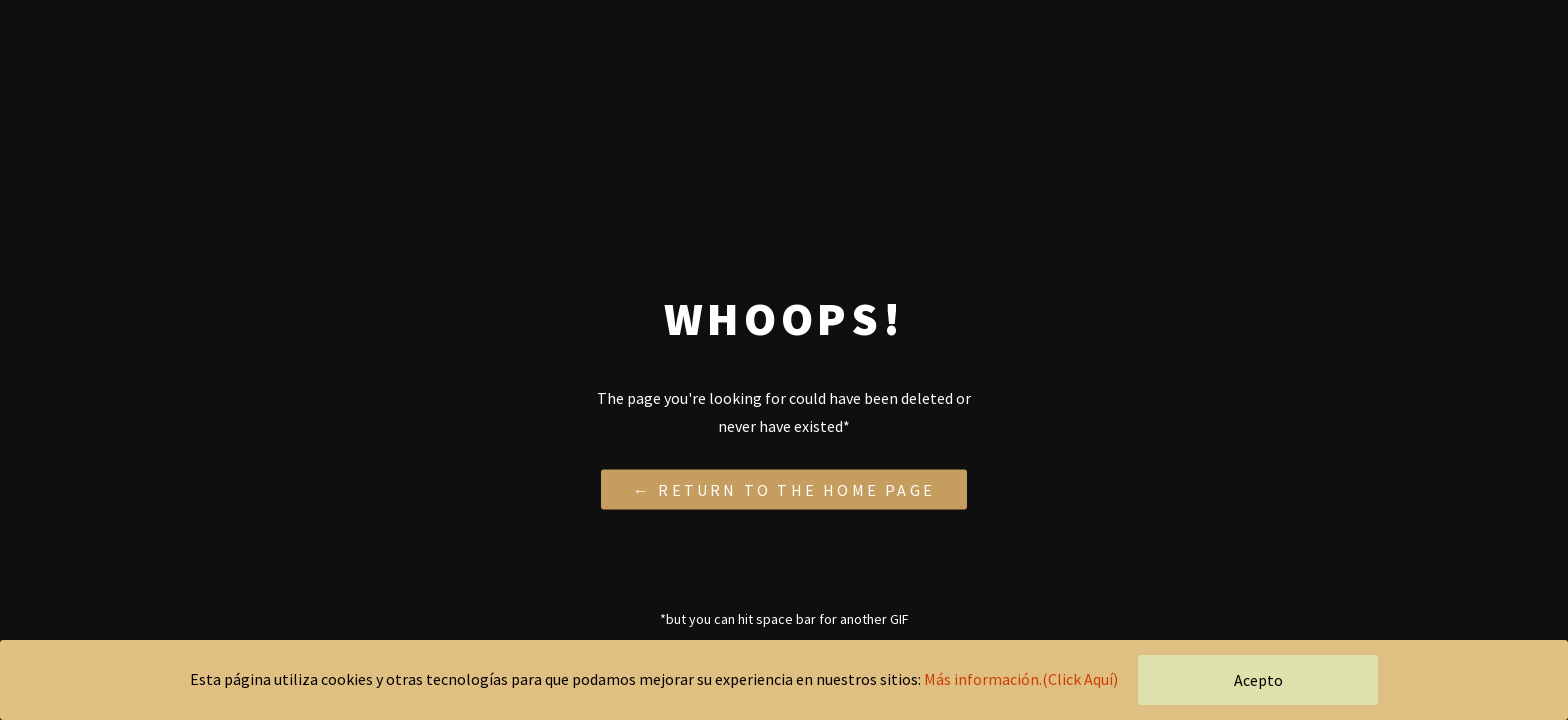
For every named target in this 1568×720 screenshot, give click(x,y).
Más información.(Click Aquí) (1021, 679)
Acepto (1258, 680)
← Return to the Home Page (784, 489)
